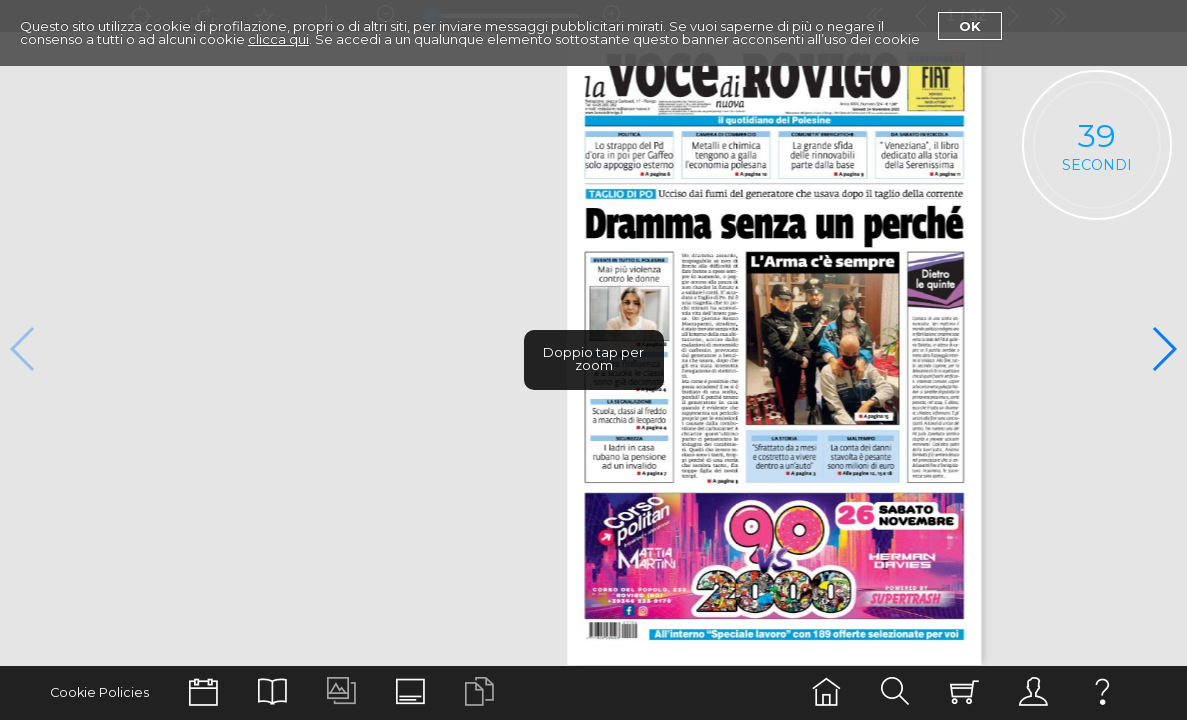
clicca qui (278, 39)
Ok (970, 26)
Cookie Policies (99, 692)
